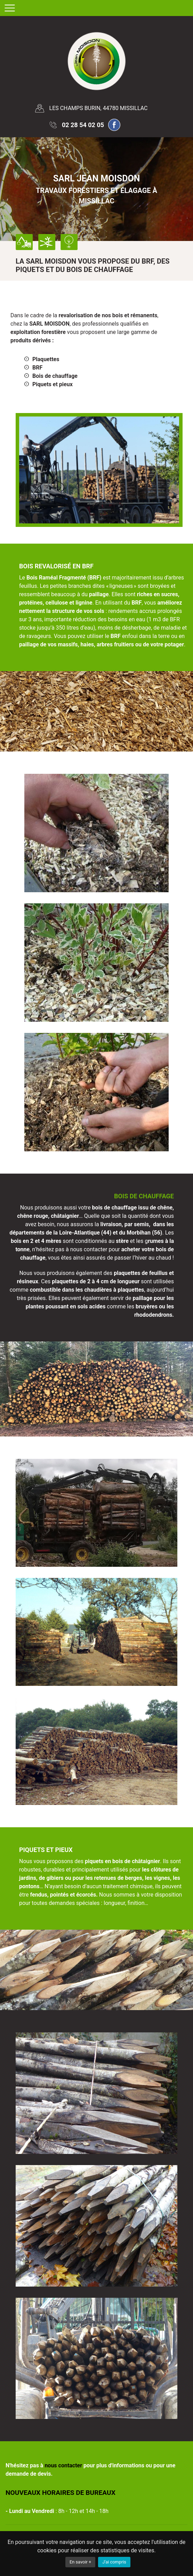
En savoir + (80, 2562)
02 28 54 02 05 (83, 125)
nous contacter (63, 2465)
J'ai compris (114, 2562)
